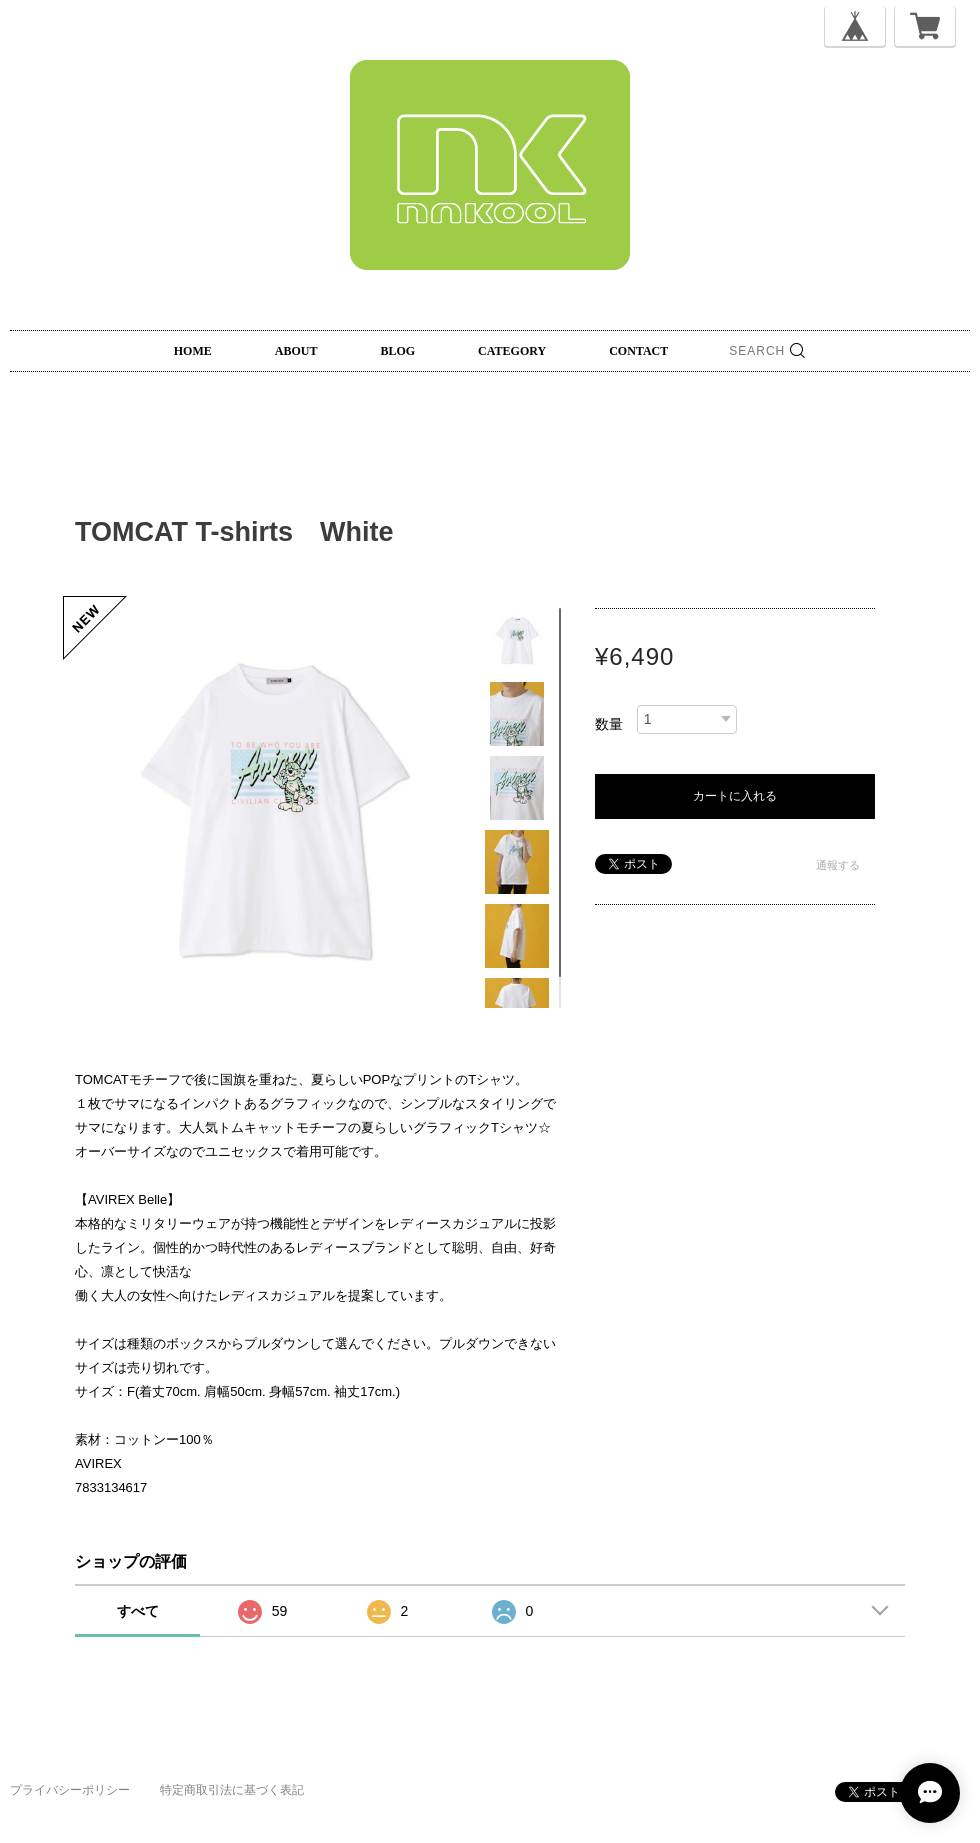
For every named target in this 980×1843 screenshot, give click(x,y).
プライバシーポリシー (70, 1790)
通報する (838, 865)
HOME (193, 351)
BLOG (397, 351)
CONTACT (638, 351)
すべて (138, 1611)
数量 (609, 724)
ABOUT (296, 351)
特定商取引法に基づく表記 (232, 1790)
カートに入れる (735, 796)
